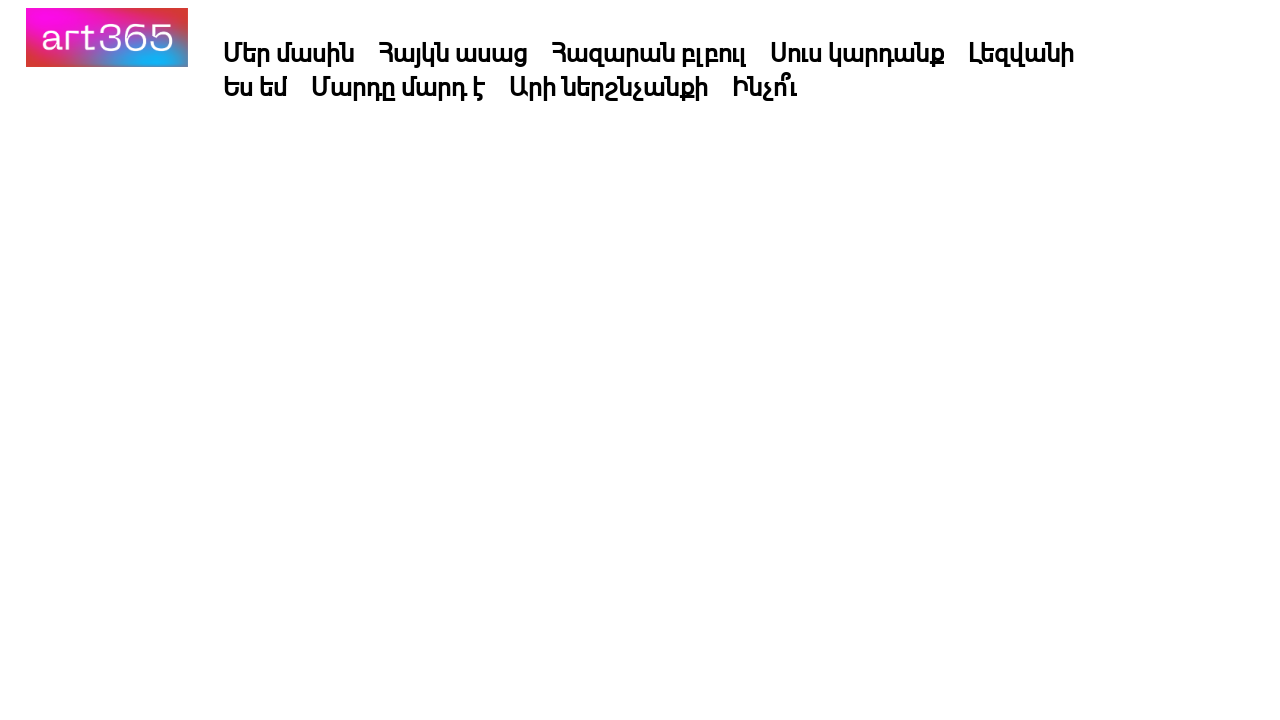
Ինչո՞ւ (764, 86)
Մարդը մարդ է (398, 86)
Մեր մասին (288, 52)
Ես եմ (255, 86)
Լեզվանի (1021, 52)
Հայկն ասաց (452, 52)
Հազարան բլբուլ (648, 52)
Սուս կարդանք (857, 52)
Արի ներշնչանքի (608, 86)
